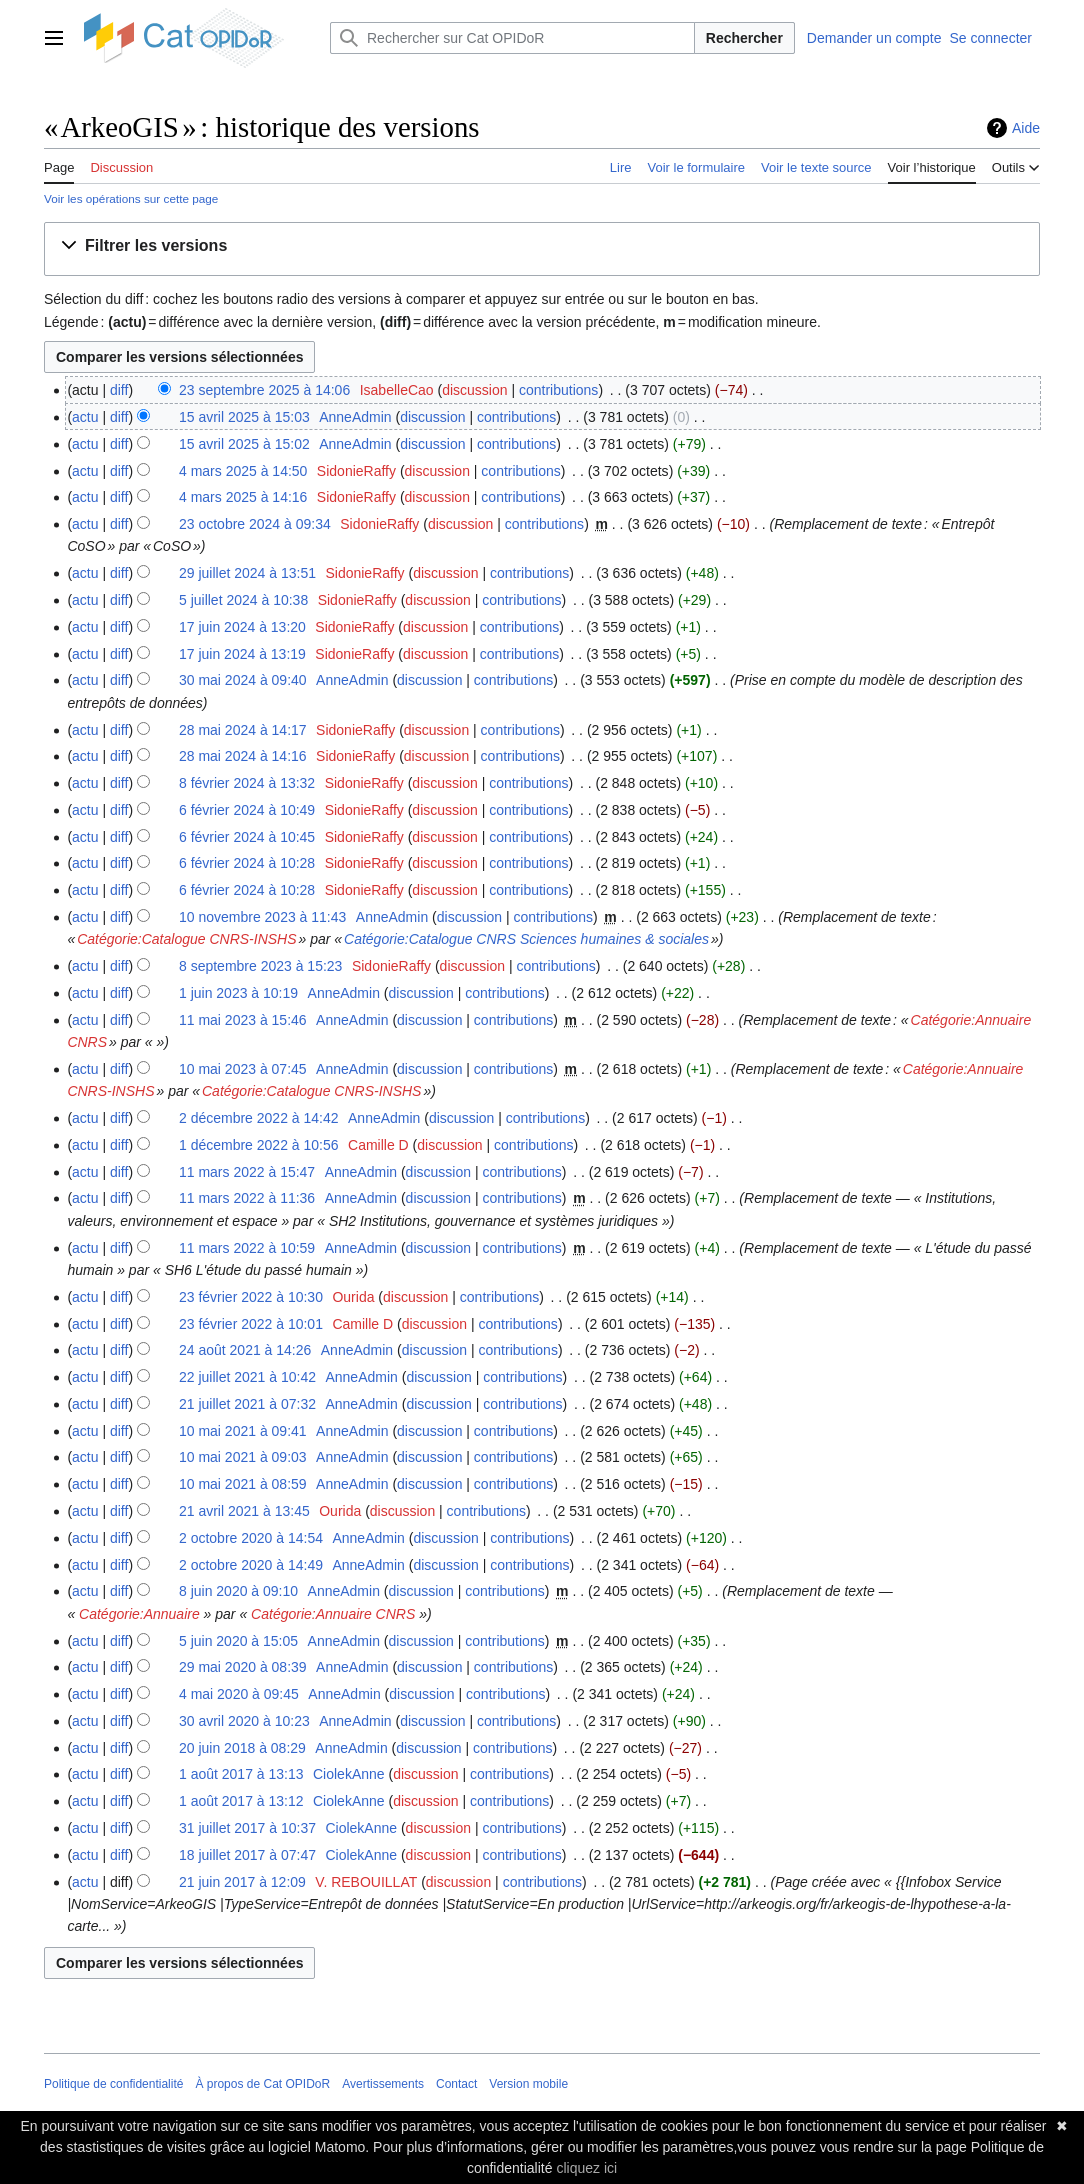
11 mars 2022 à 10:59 (247, 1248)
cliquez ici (586, 2168)
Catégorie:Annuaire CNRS (333, 1614)
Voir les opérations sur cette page (131, 198)
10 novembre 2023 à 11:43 (262, 917)
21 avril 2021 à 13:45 (244, 1511)
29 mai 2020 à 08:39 (243, 1667)
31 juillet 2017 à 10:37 (247, 1828)
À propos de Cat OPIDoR (262, 2084)
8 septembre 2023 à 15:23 (260, 966)
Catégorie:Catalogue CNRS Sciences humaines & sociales (526, 939)
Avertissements (383, 2084)
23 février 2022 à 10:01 (251, 1324)
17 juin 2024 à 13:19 (242, 654)
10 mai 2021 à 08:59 (243, 1484)
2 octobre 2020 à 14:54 (251, 1538)
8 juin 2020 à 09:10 (238, 1591)
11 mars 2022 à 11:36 (247, 1198)
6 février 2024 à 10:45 (247, 837)
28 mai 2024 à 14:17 (243, 730)
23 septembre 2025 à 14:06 (264, 390)
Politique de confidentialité (113, 2084)
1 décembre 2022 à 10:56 (259, 1145)
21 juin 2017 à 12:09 (242, 1882)
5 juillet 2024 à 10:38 (243, 600)
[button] (148, 246)
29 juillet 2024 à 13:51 (247, 573)
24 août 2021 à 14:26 (245, 1350)
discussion (474, 390)
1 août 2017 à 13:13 (241, 1774)
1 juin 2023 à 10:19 (238, 993)
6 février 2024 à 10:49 (247, 810)
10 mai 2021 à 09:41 (243, 1431)
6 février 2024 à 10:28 (247, 863)
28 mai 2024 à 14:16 (243, 756)
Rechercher (744, 38)
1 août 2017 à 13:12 (241, 1801)
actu (85, 417)
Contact (456, 2084)
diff (119, 390)
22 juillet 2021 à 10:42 (247, 1377)
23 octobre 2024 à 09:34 (255, 524)
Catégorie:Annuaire (139, 1614)
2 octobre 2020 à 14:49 (251, 1565)
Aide (1026, 128)
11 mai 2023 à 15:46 (243, 1020)
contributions (558, 390)
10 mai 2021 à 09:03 (243, 1457)
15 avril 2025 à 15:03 (244, 417)
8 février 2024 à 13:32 (247, 783)
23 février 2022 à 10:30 (251, 1297)
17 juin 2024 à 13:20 (242, 627)
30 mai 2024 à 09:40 (243, 680)
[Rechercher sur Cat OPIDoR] (512, 38)
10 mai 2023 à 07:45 (243, 1069)
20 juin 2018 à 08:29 (242, 1748)
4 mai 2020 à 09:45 (239, 1694)
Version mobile (528, 2084)
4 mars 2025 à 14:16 (243, 497)
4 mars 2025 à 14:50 (243, 471)
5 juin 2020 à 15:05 (238, 1641)
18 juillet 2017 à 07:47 (247, 1855)
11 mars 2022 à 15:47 (247, 1172)
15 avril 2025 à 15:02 (244, 444)
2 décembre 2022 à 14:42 (259, 1118)
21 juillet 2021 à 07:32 (247, 1404)
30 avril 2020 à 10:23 (244, 1721)
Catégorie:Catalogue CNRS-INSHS (186, 939)
